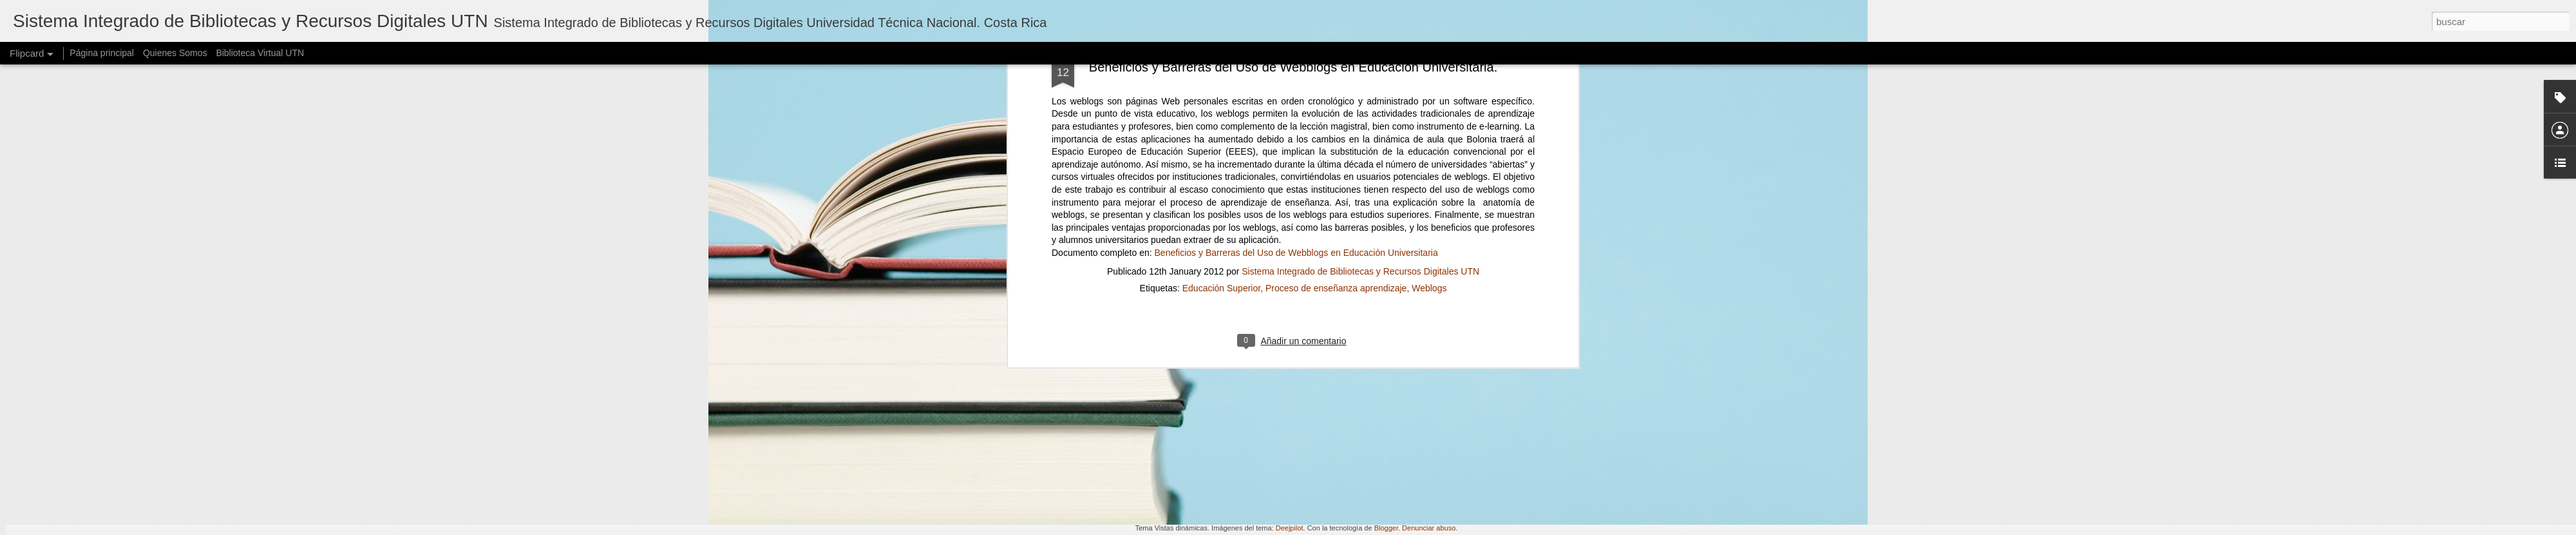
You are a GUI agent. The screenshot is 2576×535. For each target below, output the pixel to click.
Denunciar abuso (1428, 528)
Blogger (1386, 528)
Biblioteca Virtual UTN (260, 53)
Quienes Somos (175, 53)
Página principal (102, 53)
